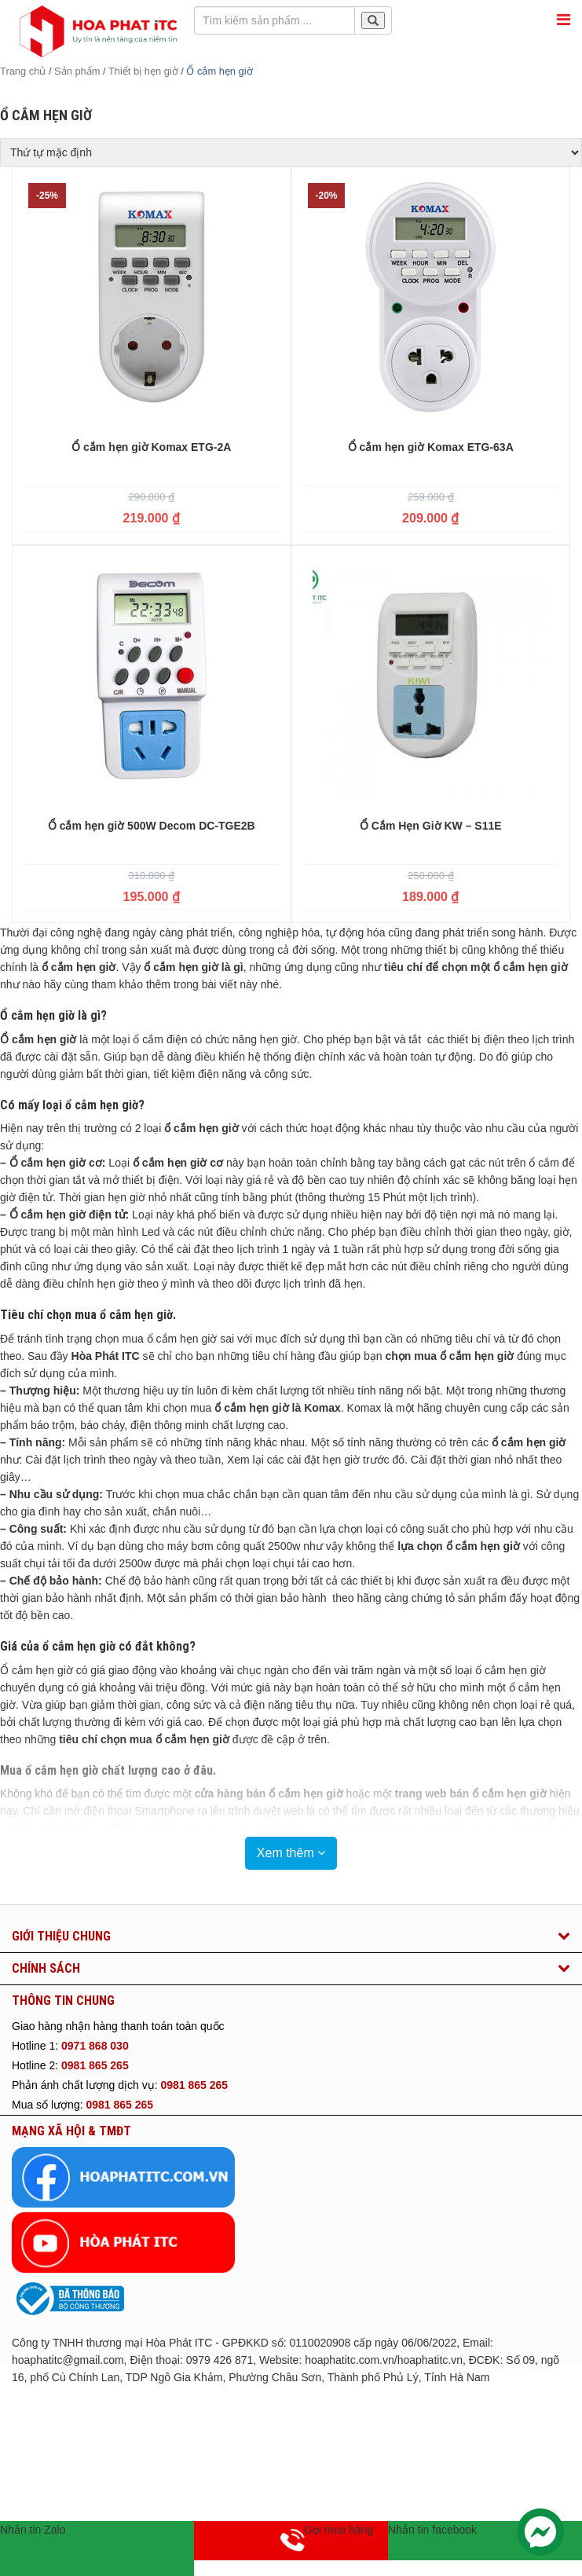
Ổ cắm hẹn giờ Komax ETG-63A (431, 447)
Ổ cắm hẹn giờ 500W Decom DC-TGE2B (151, 825)
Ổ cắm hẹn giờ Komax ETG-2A (151, 447)
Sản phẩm (77, 71)
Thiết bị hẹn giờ (143, 71)
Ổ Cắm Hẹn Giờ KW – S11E (431, 825)
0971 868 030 (95, 2045)
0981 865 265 (95, 2065)
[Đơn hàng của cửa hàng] (291, 152)
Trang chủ (23, 71)
